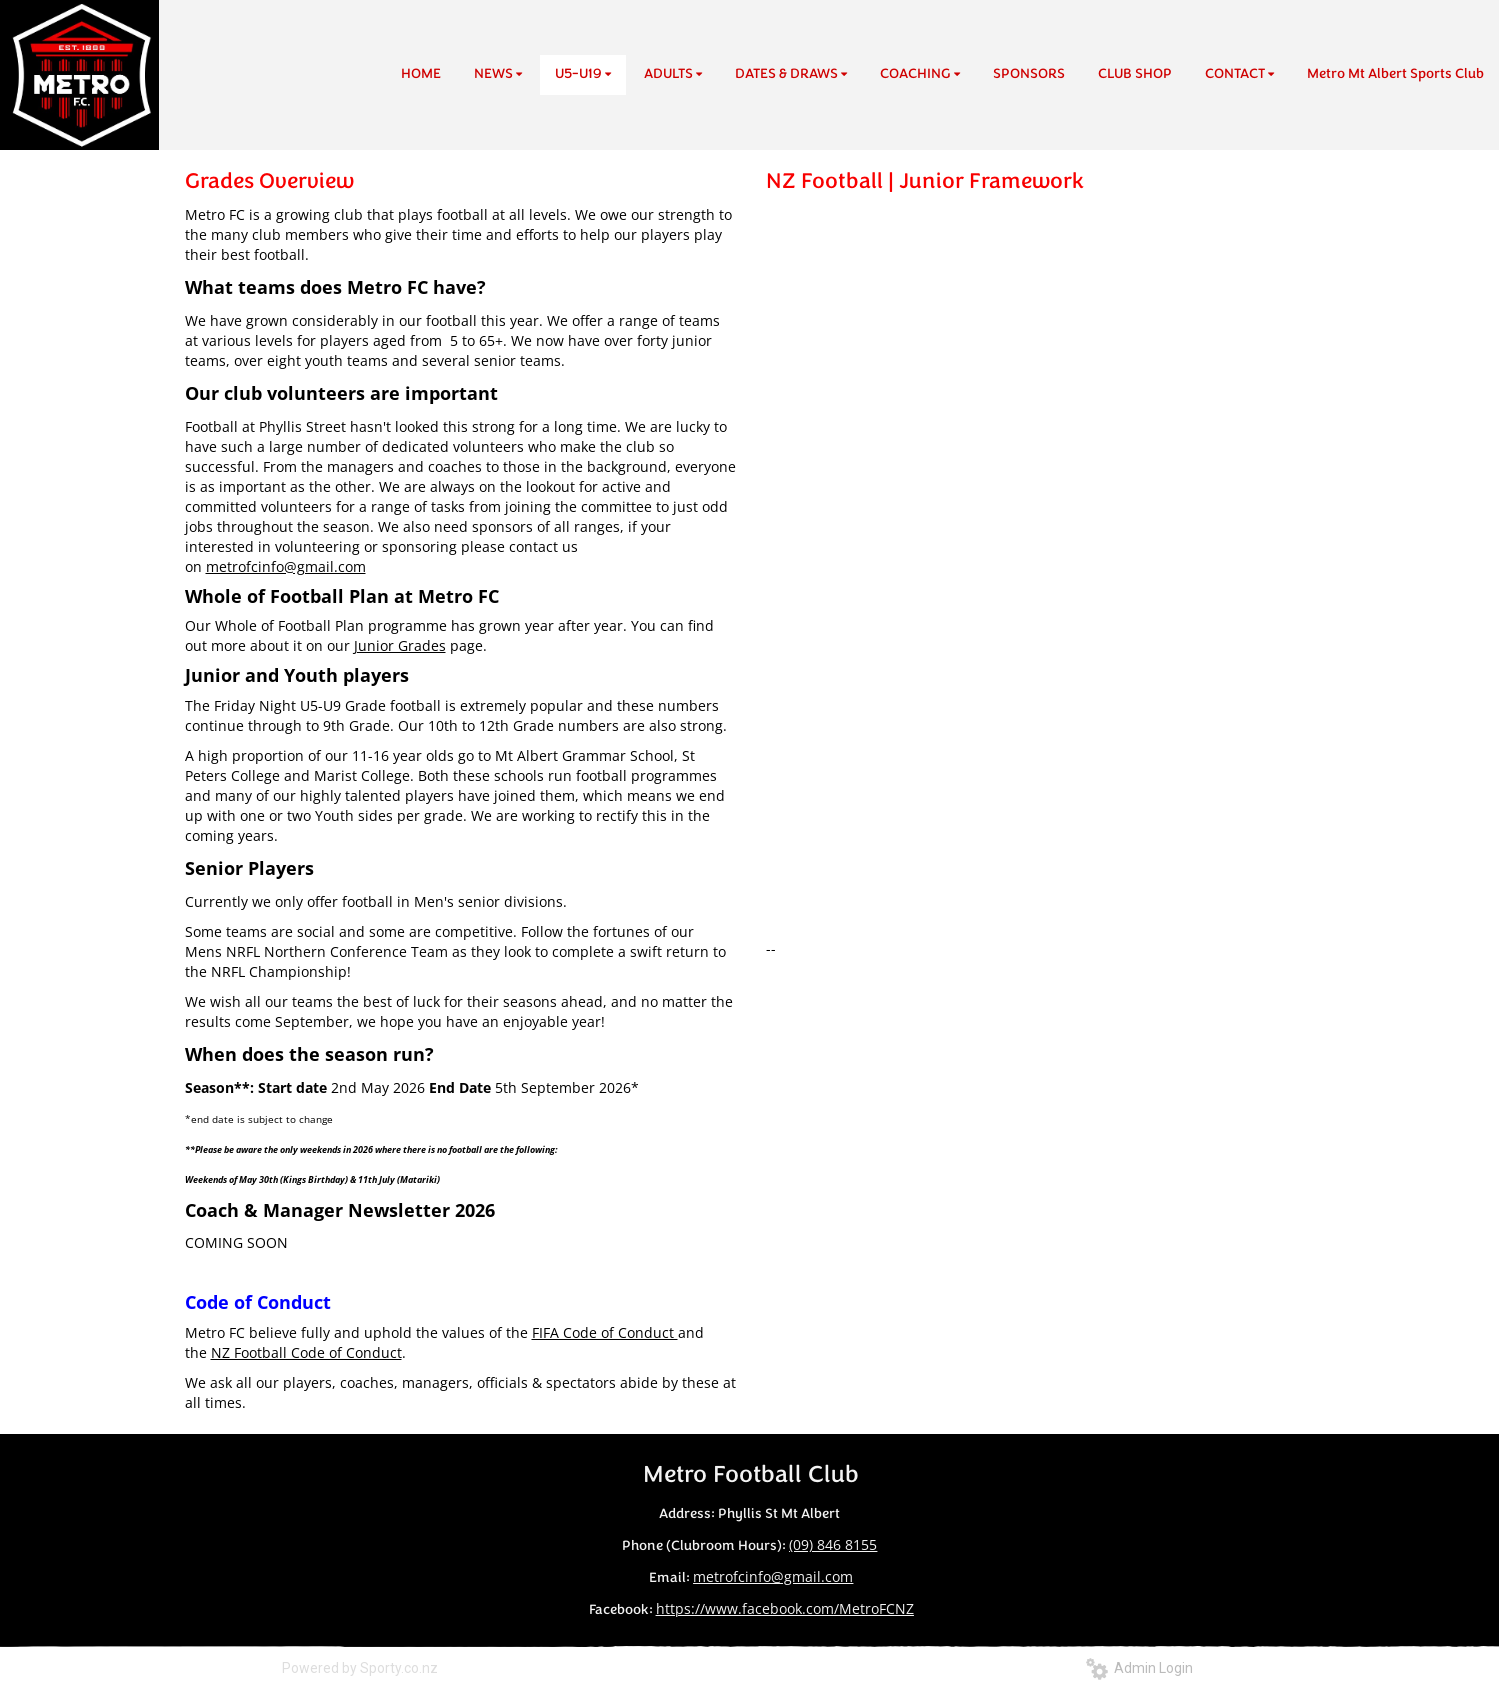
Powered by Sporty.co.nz (360, 1668)
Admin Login (1139, 1668)
